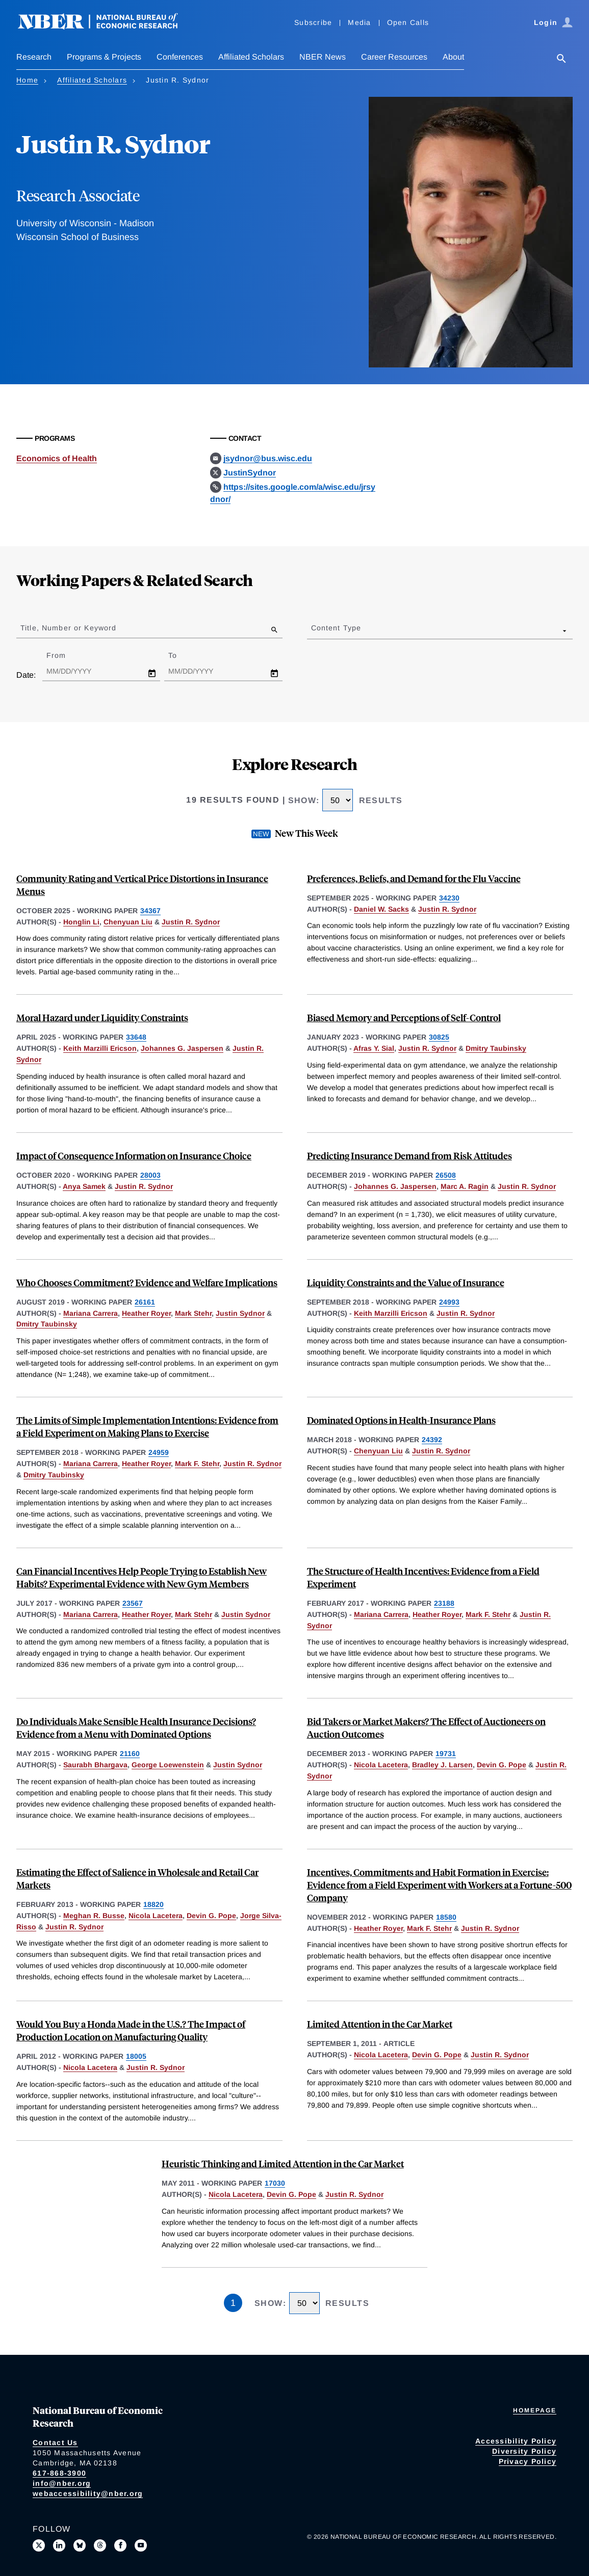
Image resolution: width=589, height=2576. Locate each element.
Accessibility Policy (515, 2441)
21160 (130, 1753)
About (453, 56)
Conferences (180, 56)
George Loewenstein (168, 1765)
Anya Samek (84, 1186)
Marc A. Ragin (465, 1186)
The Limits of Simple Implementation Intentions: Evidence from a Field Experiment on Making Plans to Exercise (147, 1426)
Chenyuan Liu (128, 922)
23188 (444, 1603)
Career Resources (394, 56)
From (65, 655)
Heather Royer (146, 1313)
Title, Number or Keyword (68, 628)
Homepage (534, 2410)
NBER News (322, 56)
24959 (158, 1452)
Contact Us (55, 2442)
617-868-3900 (59, 2473)
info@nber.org (62, 2483)
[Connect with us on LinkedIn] (59, 2545)
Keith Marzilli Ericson (100, 1048)
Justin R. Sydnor (191, 922)
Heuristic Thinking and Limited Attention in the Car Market (283, 2163)
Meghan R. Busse (93, 1915)
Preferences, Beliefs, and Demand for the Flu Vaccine (414, 878)
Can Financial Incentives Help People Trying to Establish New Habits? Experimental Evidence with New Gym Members (141, 1577)
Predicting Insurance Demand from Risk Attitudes (409, 1155)
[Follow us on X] (39, 2545)
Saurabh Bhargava (95, 1765)
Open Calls (408, 22)
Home (27, 80)
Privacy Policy (528, 2461)
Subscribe (313, 22)
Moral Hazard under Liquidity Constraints (102, 1017)
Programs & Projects (104, 56)
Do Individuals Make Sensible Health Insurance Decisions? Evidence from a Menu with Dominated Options (136, 1727)
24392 (432, 1440)
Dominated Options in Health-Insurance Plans (401, 1420)
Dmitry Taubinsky (496, 1048)
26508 (446, 1175)
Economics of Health (56, 458)
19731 (446, 1753)
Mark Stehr (193, 1313)
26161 (145, 1302)
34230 (449, 898)
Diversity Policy (524, 2451)
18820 (153, 1904)
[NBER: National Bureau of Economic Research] (106, 26)
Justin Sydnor (240, 1313)
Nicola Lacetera (381, 1765)
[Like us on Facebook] (120, 2545)
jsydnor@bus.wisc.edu (267, 458)
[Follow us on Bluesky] (79, 2545)
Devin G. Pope (501, 1765)
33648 (136, 1037)
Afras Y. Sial (373, 1048)
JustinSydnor (249, 472)
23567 (132, 1603)
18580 (446, 1917)
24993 (449, 1302)
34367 (150, 911)
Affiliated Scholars (251, 56)
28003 (150, 1175)
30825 (439, 1037)
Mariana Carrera (90, 1313)
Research (34, 56)
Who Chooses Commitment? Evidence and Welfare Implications (146, 1282)
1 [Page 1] (233, 2303)
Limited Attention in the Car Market (379, 2023)
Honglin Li (81, 922)
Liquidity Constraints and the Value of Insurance (405, 1282)
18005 (136, 2056)
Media (359, 22)
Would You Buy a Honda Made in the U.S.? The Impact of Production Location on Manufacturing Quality (130, 2030)
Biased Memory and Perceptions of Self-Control (404, 1017)
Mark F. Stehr (197, 1463)
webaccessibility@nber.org (88, 2493)
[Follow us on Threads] (100, 2545)
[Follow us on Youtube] (141, 2545)
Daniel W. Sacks (381, 909)
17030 (275, 2183)
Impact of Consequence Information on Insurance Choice (133, 1155)
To (181, 655)
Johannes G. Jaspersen (182, 1048)
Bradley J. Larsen (442, 1765)
